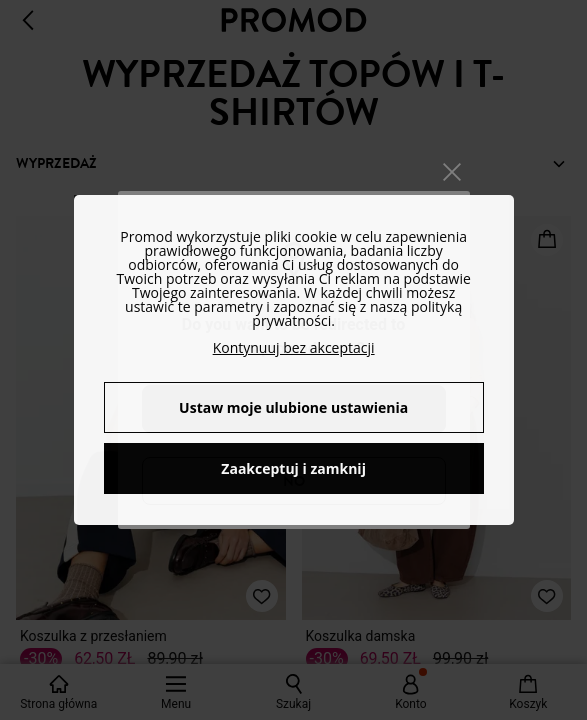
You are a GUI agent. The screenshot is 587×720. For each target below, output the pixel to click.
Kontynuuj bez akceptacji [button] (294, 347)
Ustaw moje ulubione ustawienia (293, 407)
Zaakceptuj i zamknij (293, 468)
